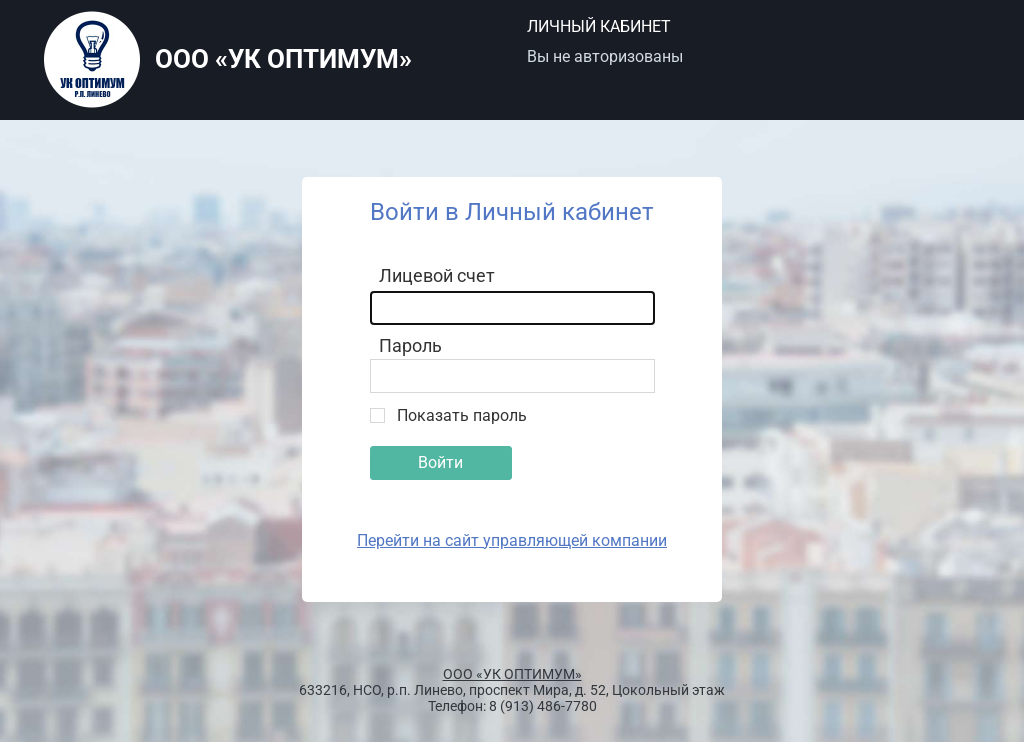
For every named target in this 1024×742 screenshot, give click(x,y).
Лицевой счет (437, 275)
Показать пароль (462, 415)
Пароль (410, 345)
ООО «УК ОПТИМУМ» (512, 674)
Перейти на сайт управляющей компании (512, 540)
